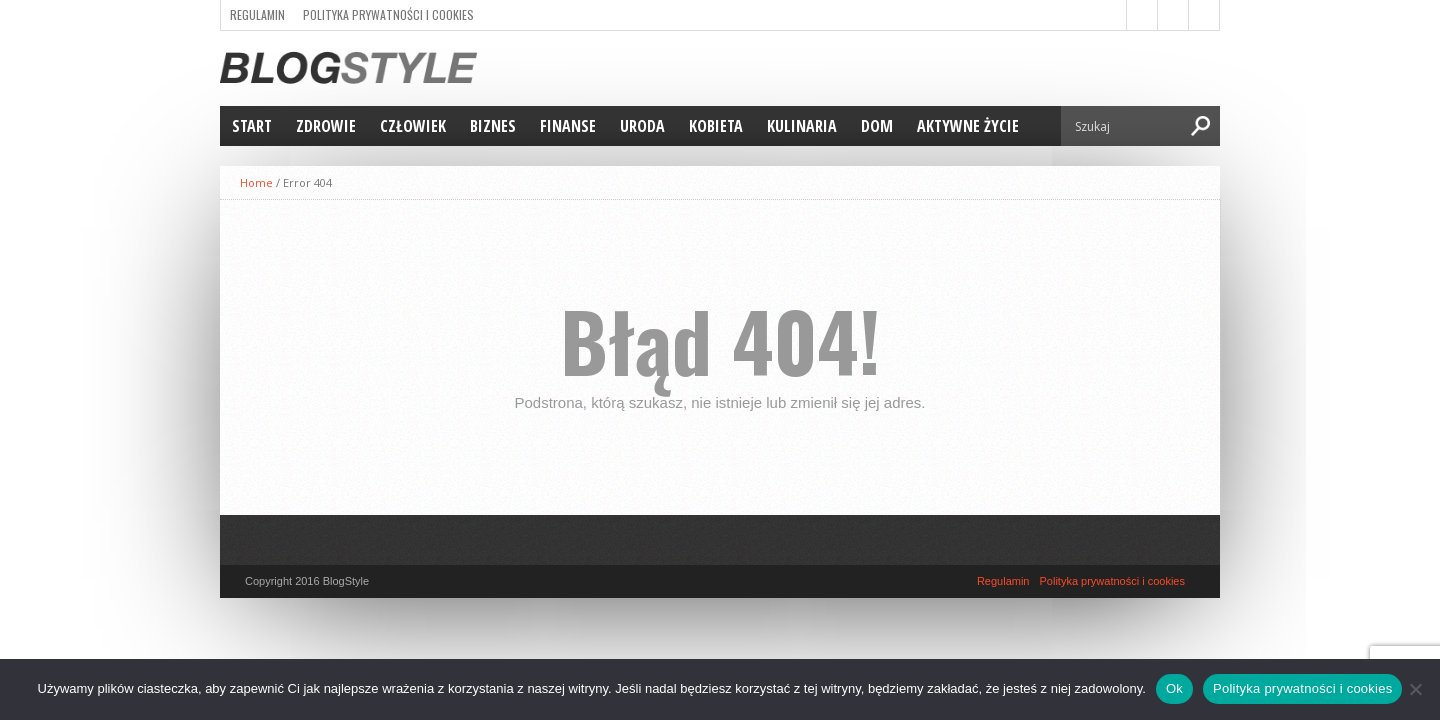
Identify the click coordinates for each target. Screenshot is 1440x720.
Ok (1174, 688)
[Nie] (1415, 689)
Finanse (568, 126)
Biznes (493, 126)
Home (256, 182)
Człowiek (413, 126)
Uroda (642, 126)
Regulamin (257, 14)
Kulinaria (802, 126)
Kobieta (716, 126)
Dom (877, 126)
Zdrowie (326, 126)
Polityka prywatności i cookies (388, 14)
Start (252, 126)
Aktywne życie (968, 126)
